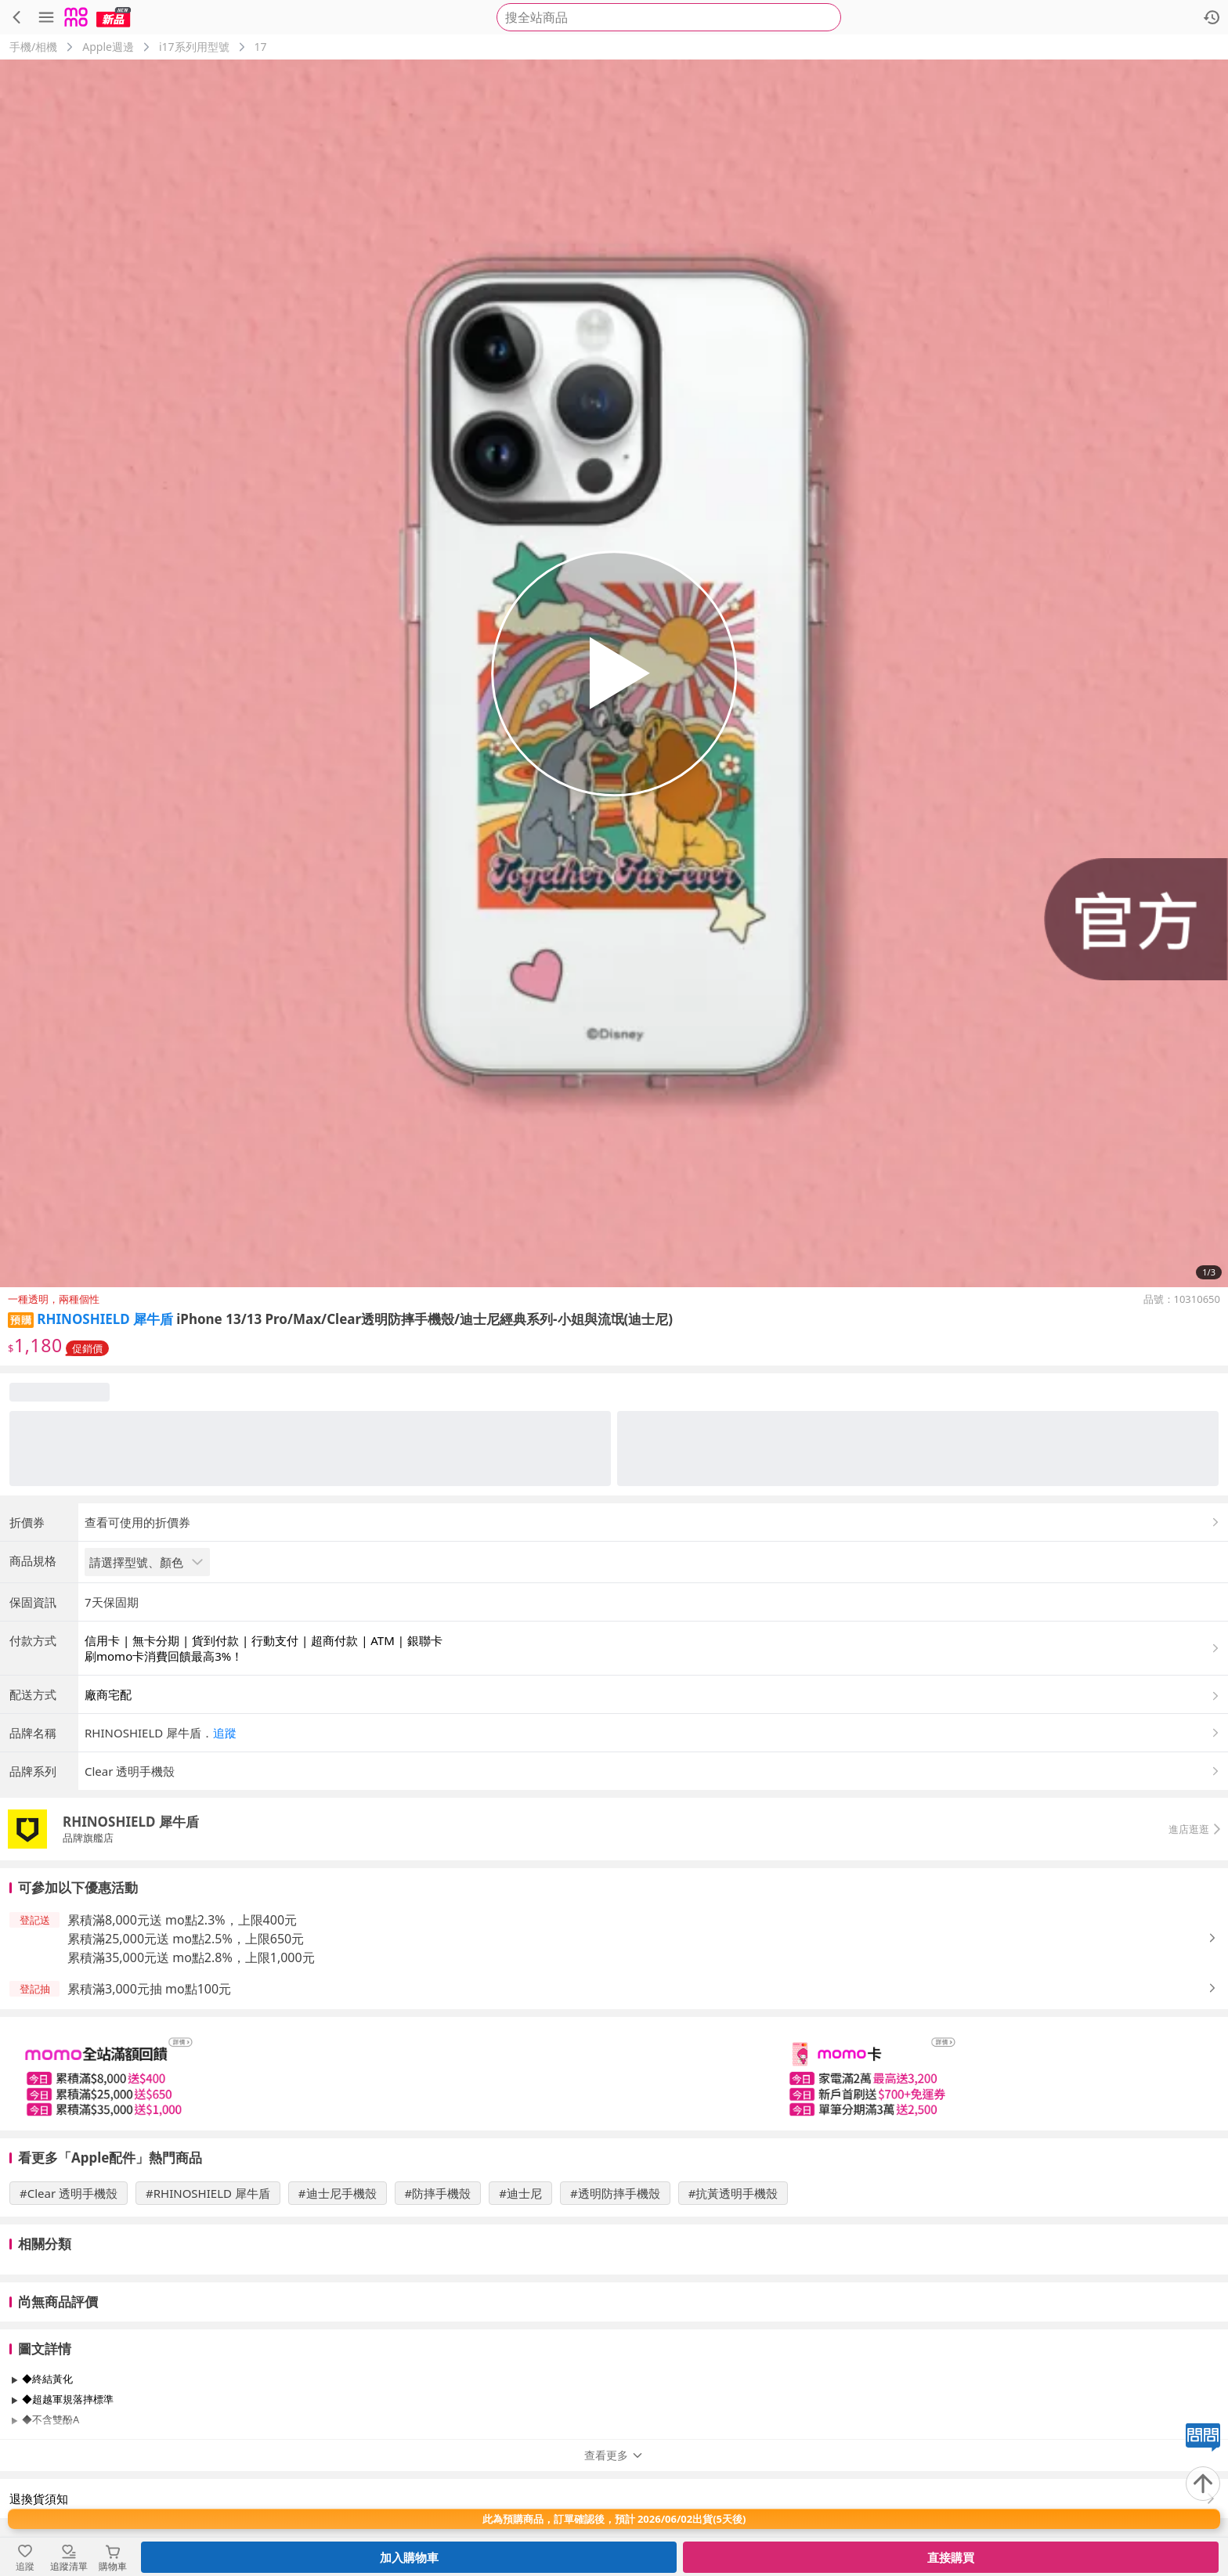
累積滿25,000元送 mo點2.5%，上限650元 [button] (185, 1938)
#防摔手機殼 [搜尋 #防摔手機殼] (438, 2193)
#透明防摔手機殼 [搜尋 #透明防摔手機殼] (615, 2193)
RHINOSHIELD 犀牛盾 (105, 1319)
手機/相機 (33, 46)
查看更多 (614, 2455)
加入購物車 (409, 2557)
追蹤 (225, 1733)
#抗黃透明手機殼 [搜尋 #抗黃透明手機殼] (733, 2193)
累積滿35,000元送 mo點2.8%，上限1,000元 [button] (191, 1957)
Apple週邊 (108, 46)
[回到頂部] (1203, 2483)
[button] (653, 1732)
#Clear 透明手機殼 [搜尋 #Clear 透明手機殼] (68, 2193)
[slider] (614, 2074)
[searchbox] (669, 17)
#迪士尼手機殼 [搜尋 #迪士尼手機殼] (337, 2193)
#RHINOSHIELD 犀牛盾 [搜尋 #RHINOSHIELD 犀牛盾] (208, 2193)
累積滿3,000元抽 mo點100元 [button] (149, 1988)
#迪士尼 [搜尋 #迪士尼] (520, 2193)
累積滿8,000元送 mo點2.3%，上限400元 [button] (182, 1919)
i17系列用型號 (194, 46)
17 (261, 46)
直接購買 (950, 2557)
